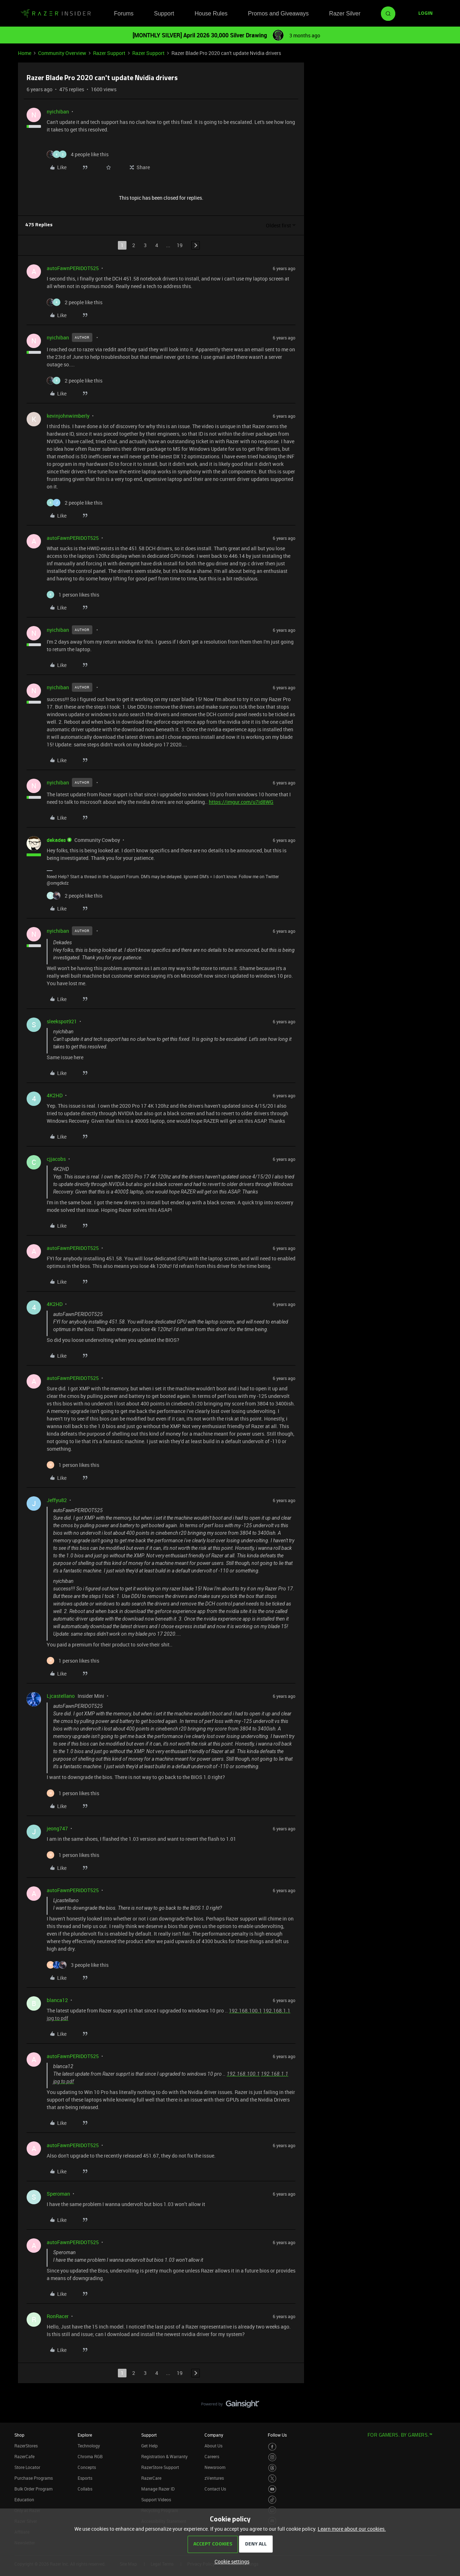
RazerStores (26, 2445)
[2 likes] (74, 302)
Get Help (149, 2445)
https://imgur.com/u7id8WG (241, 801)
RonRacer (58, 2316)
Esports (85, 2478)
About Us (213, 2445)
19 (180, 245)
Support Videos (156, 2499)
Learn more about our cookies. (352, 2528)
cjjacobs (56, 1158)
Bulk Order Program (33, 2489)
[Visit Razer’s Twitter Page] (272, 2478)
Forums (123, 13)
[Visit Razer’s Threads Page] (272, 2468)
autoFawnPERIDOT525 (73, 268)
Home (24, 53)
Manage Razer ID (158, 2489)
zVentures (214, 2478)
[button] (425, 13)
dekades (56, 840)
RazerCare (151, 2478)
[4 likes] (78, 154)
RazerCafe (24, 2456)
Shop (19, 2435)
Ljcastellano (61, 1695)
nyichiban (58, 111)
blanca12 (57, 2000)
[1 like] (73, 594)
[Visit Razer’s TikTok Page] (272, 2499)
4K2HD (55, 1095)
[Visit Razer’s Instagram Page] (272, 2457)
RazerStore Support (160, 2467)
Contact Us (215, 2489)
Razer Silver (344, 13)
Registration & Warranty (164, 2456)
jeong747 (57, 1828)
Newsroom (214, 2467)
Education (24, 2499)
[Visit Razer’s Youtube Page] (272, 2489)
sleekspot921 (62, 1021)
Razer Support (109, 53)
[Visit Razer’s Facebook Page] (272, 2446)
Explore (85, 2435)
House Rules (210, 13)
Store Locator (27, 2467)
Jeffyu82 (57, 1500)
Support (164, 13)
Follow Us (277, 2435)
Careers (211, 2456)
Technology (89, 2445)
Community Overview (62, 53)
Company (213, 2435)
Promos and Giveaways (278, 13)
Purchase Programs (33, 2478)
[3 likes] (78, 1965)
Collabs (85, 2489)
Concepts (87, 2467)
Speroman (58, 2193)
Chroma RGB (90, 2456)
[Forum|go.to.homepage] (55, 13)
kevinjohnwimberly (68, 415)
